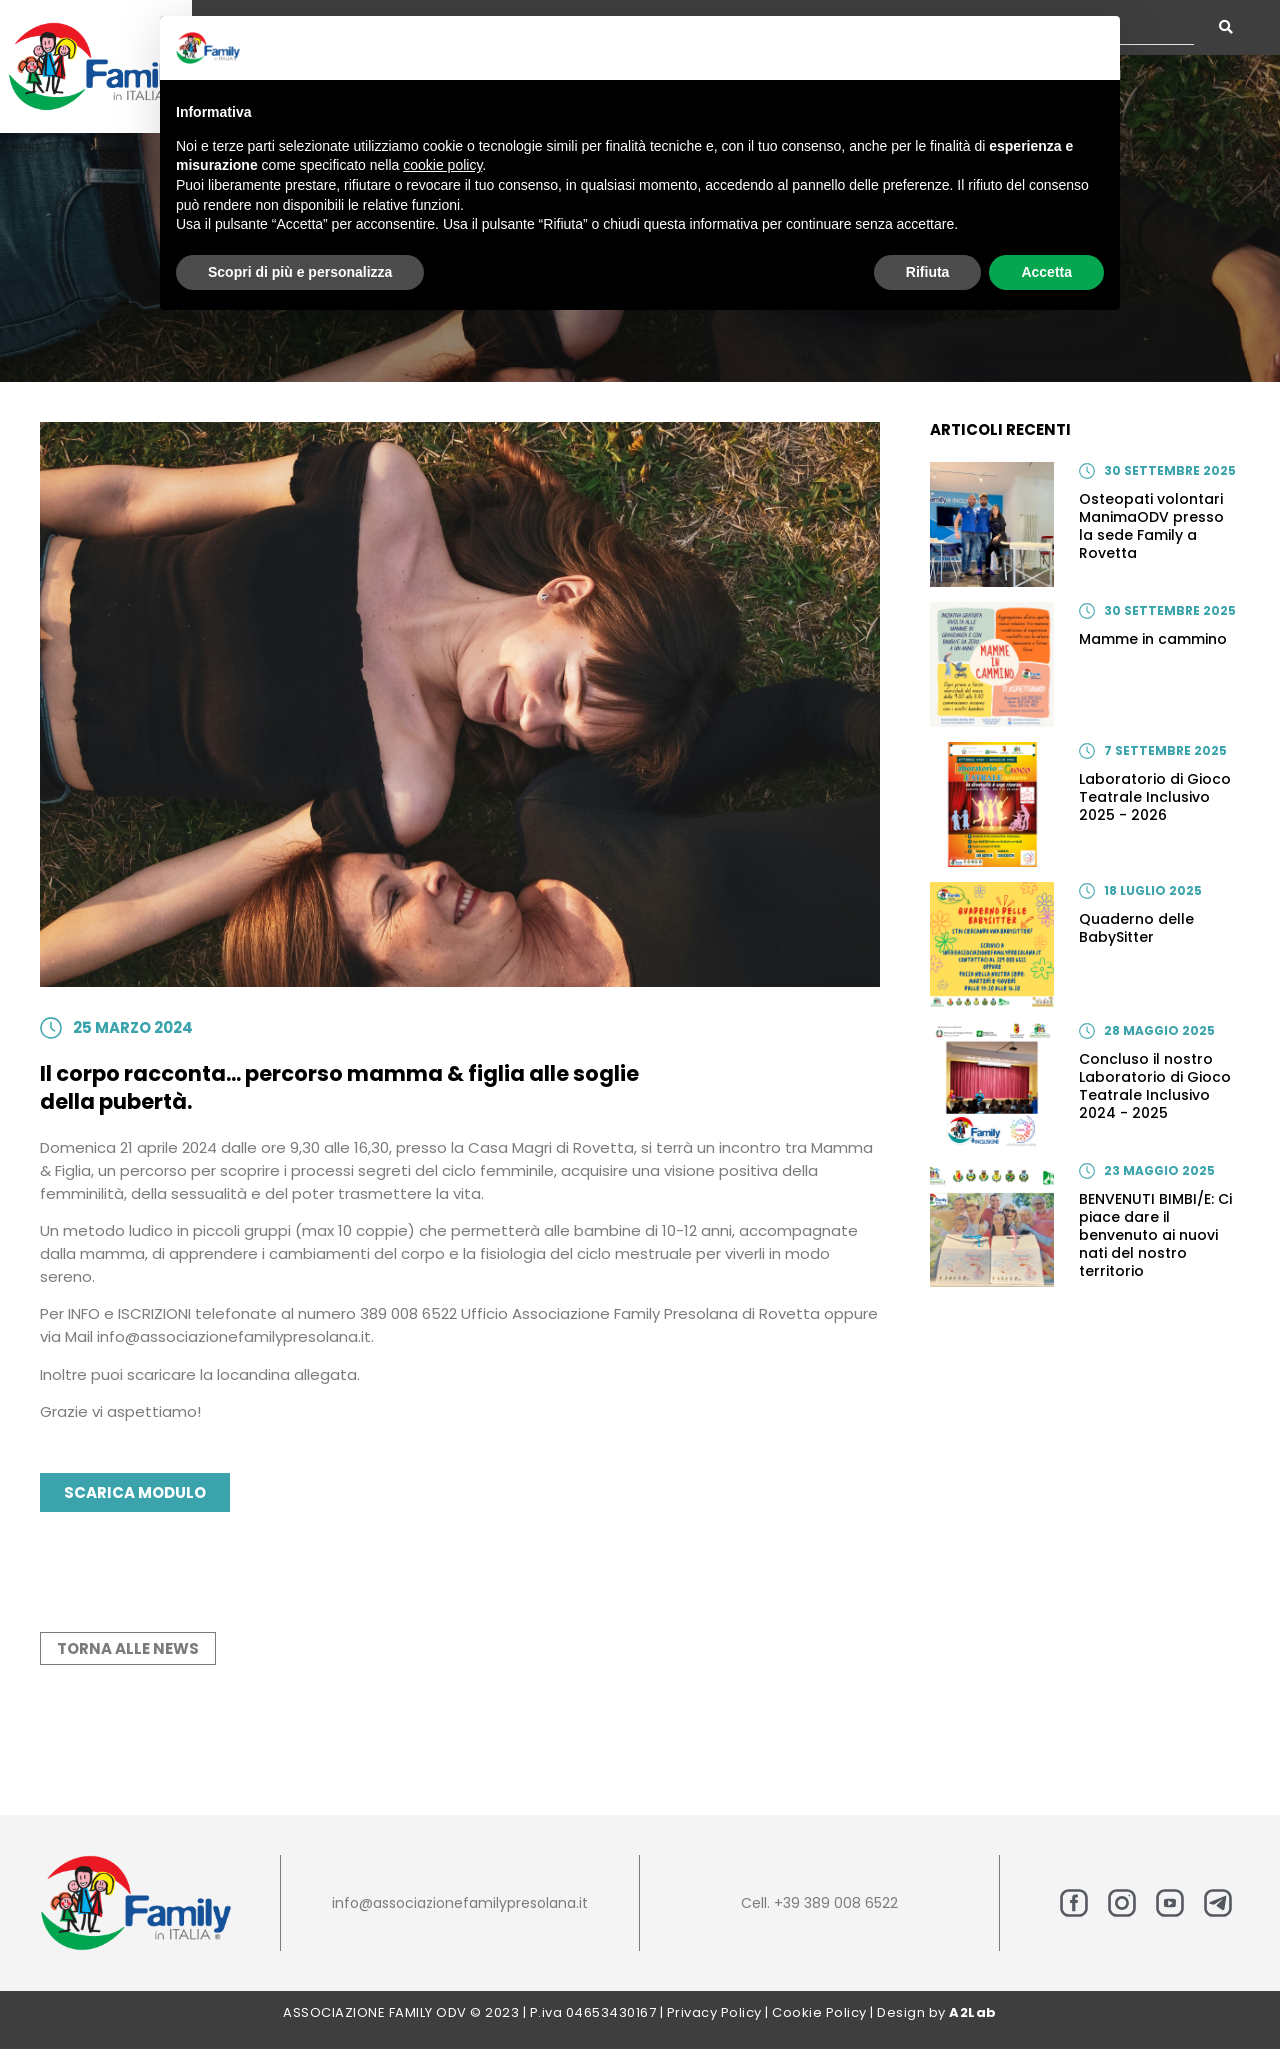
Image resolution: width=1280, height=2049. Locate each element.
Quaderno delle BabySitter (1136, 928)
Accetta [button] (1046, 272)
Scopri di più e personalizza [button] (300, 272)
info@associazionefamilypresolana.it (460, 1903)
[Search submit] (1226, 27)
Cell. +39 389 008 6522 (819, 1903)
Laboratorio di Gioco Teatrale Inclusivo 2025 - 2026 (1155, 797)
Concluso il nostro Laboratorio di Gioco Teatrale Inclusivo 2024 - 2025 (1155, 1086)
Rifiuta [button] (928, 272)
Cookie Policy (819, 2012)
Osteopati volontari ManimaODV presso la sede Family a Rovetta (1151, 526)
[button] (1094, 48)
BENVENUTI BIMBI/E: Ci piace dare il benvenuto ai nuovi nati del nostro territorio (1155, 1235)
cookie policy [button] (442, 165)
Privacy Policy (714, 2012)
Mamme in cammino (1153, 639)
